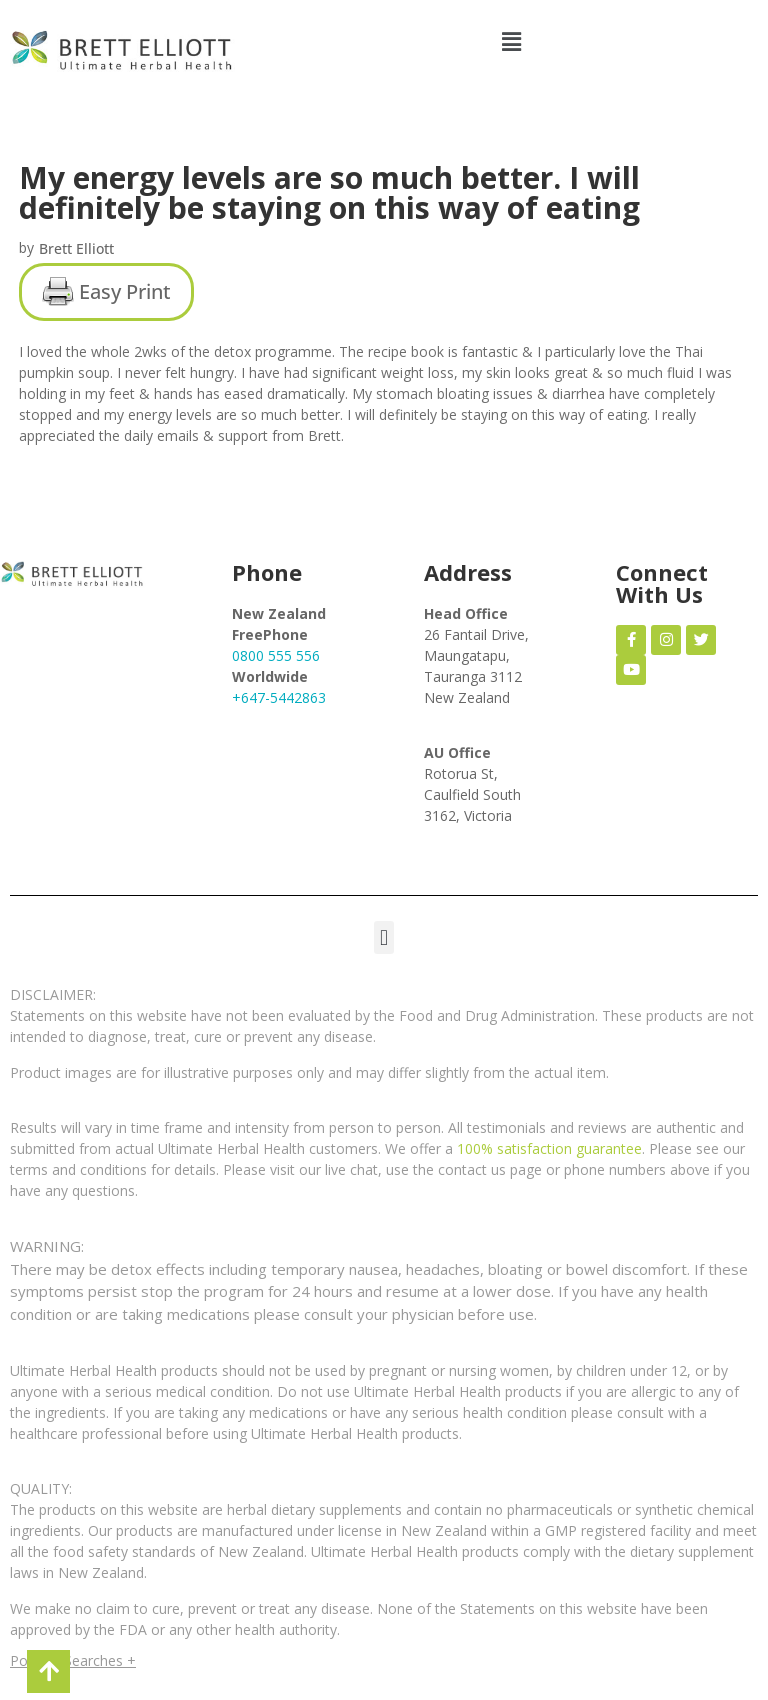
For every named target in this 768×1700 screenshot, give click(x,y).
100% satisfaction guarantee (549, 1148)
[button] (512, 41)
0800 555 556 (276, 655)
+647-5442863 (279, 697)
